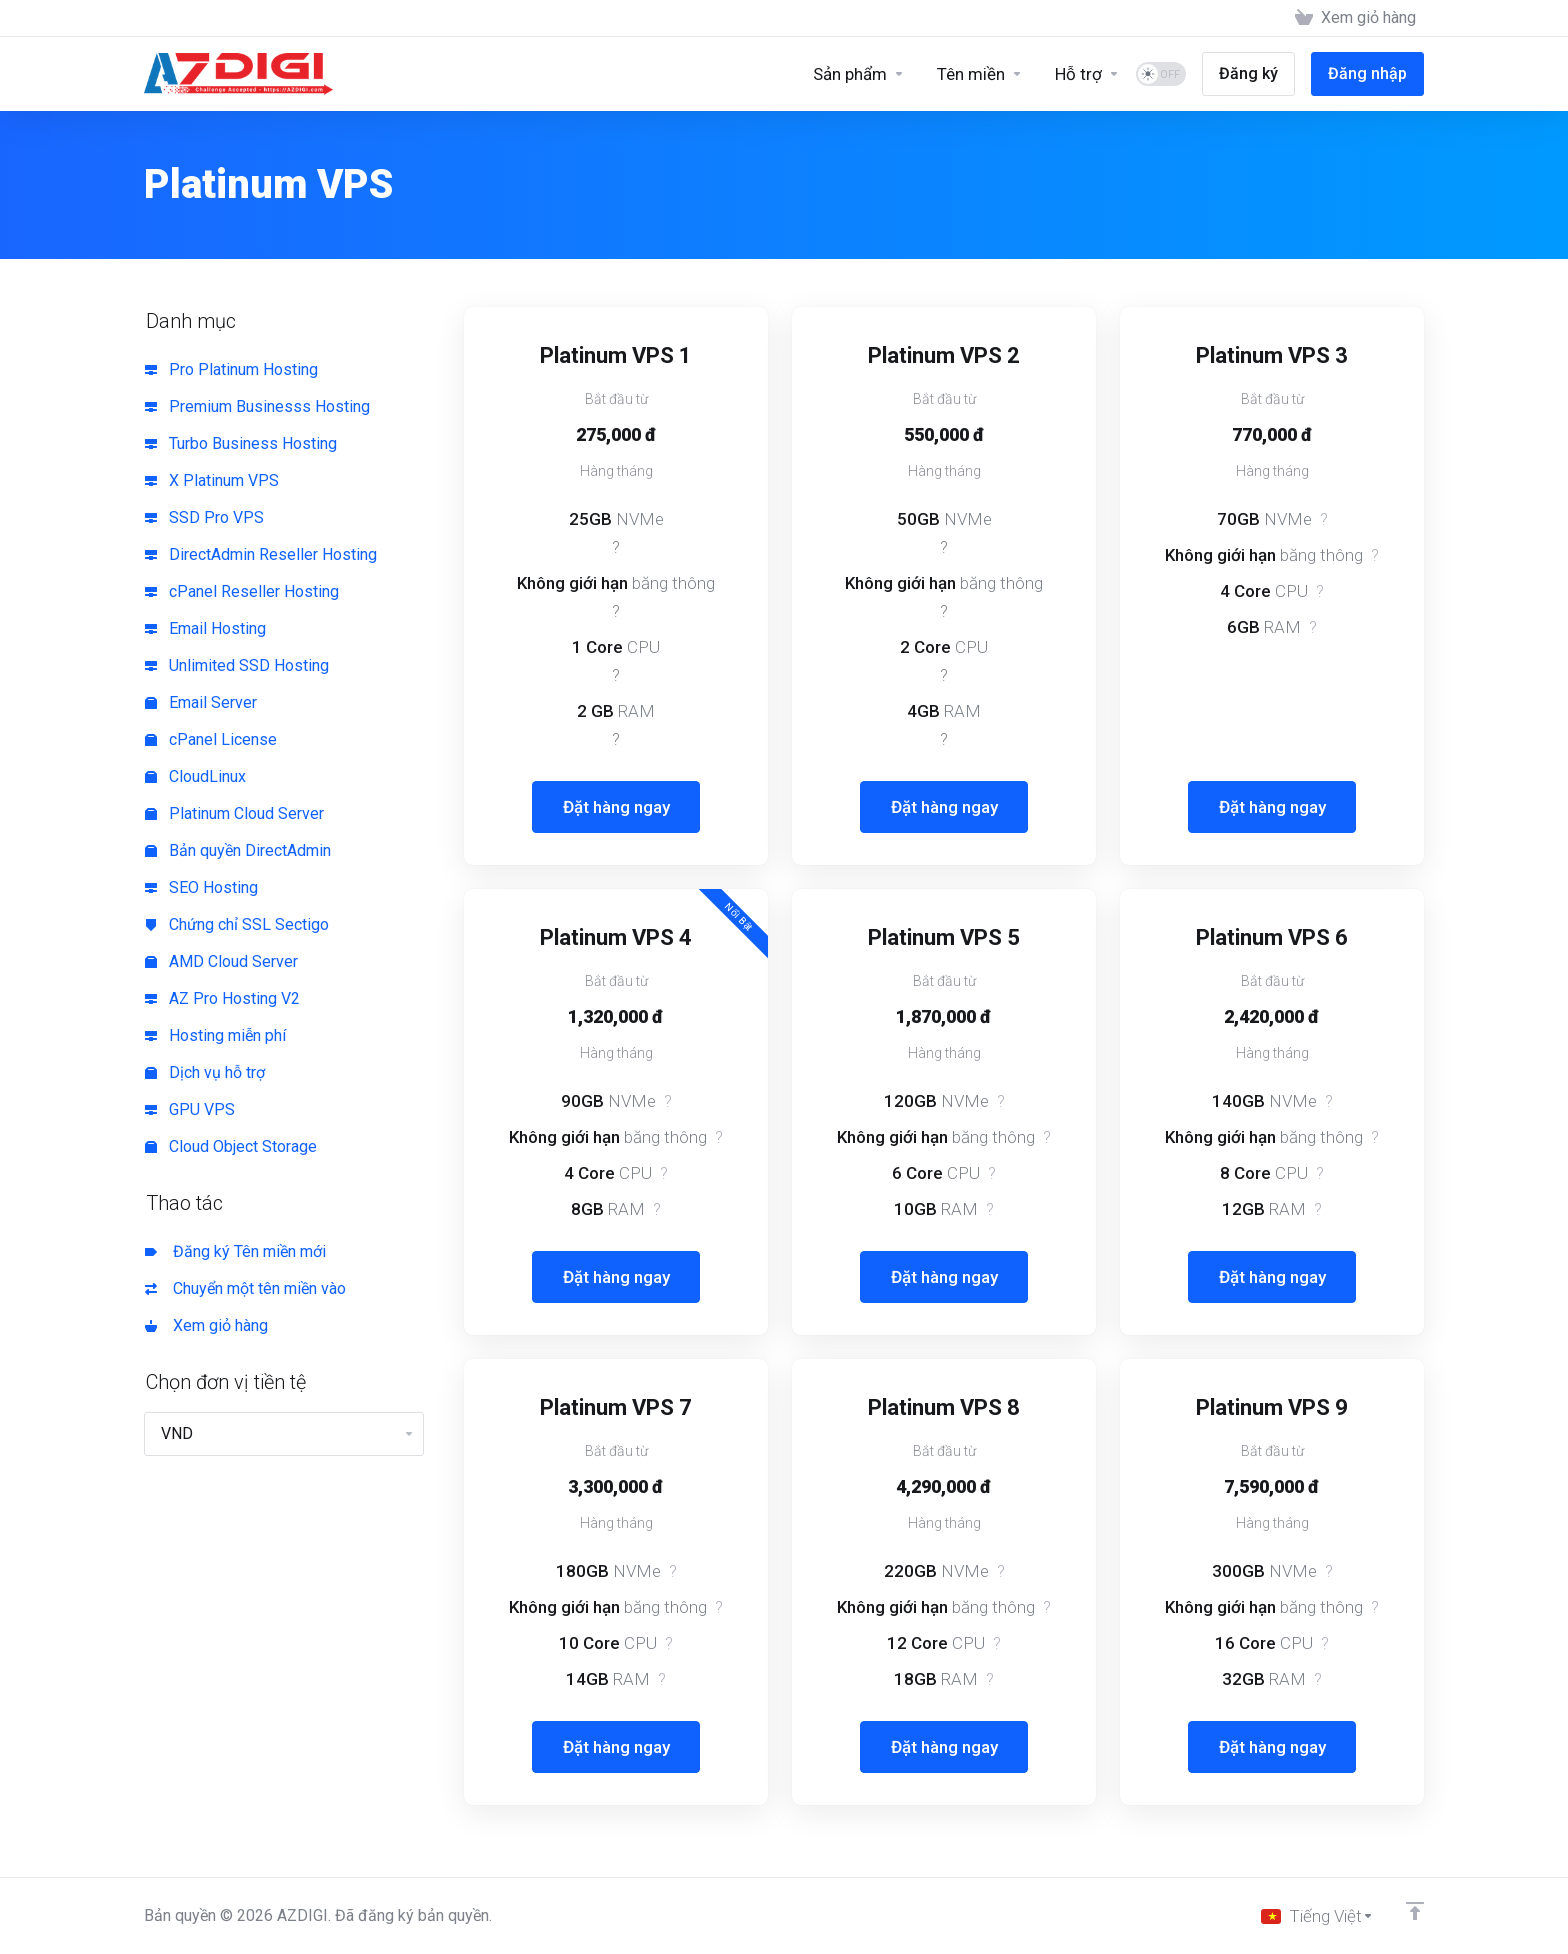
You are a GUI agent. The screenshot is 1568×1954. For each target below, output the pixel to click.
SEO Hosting (201, 887)
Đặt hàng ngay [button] (616, 807)
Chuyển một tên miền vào (245, 1288)
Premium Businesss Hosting (257, 406)
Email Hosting (205, 628)
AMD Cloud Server (221, 961)
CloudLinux (195, 776)
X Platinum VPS (212, 480)
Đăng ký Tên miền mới (235, 1251)
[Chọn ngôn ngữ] (1317, 1916)
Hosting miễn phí (215, 1035)
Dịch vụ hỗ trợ (205, 1072)
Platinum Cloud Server (234, 813)
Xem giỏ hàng (206, 1325)
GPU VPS (190, 1109)
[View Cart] (1355, 18)
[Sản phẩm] (859, 74)
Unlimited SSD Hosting (237, 665)
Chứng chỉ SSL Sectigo (237, 924)
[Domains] (980, 74)
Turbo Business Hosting (241, 443)
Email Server (201, 702)
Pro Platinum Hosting (231, 369)
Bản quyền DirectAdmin (238, 850)
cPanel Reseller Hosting (242, 591)
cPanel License (211, 739)
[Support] (1087, 74)
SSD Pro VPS (204, 517)
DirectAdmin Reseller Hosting (261, 554)
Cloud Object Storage (231, 1146)
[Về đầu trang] (1415, 1911)
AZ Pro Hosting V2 (222, 998)
